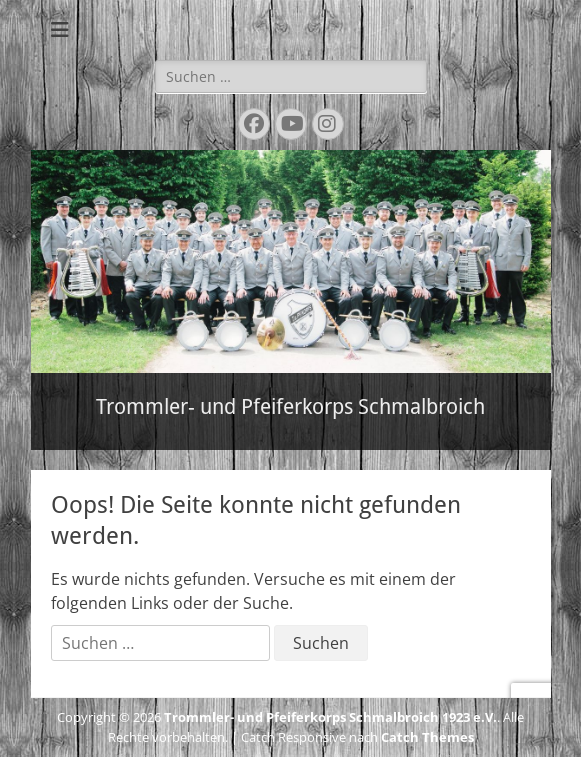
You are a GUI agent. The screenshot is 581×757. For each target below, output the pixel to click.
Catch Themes (427, 737)
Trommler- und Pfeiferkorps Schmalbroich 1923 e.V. (330, 717)
